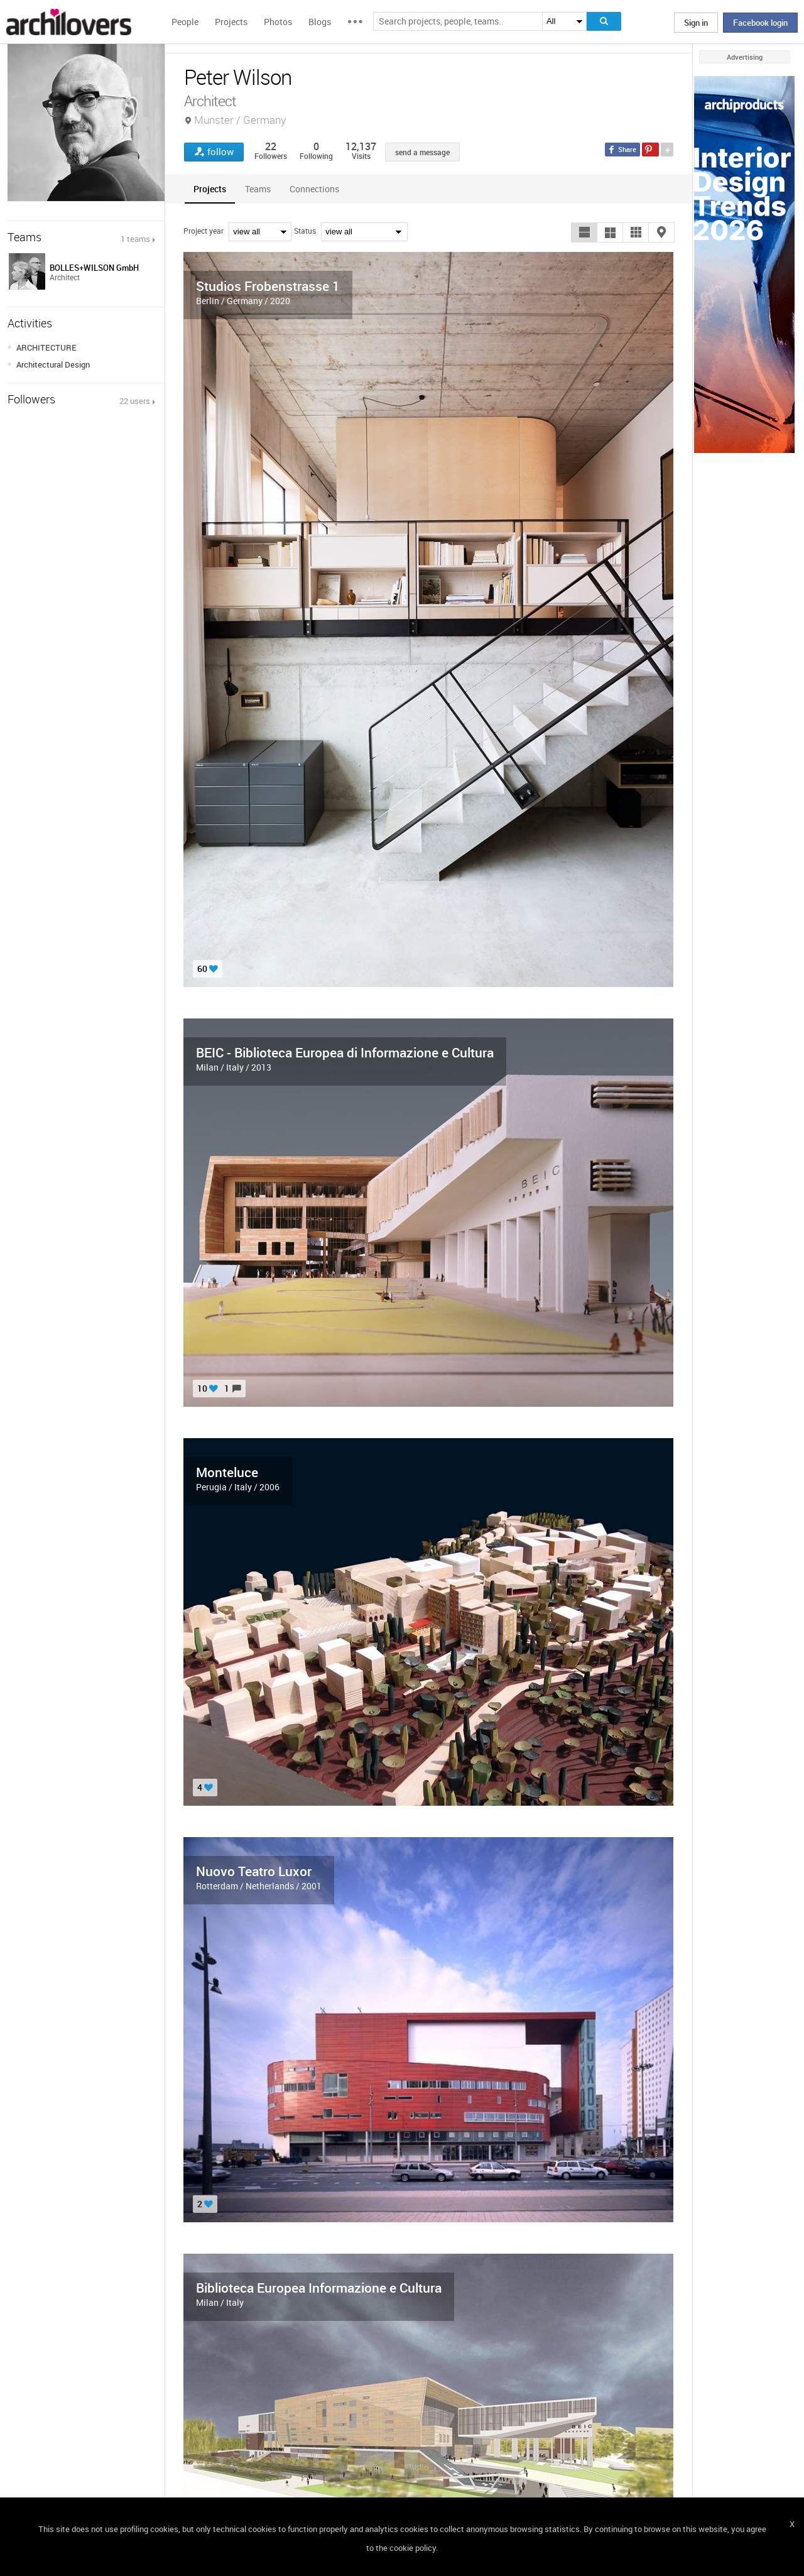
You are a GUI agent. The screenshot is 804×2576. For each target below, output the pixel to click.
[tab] (210, 189)
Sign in (696, 22)
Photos (278, 22)
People (184, 22)
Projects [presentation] (209, 189)
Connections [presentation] (314, 189)
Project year (203, 231)
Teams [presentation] (258, 189)
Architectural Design (53, 364)
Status (305, 231)
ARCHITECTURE (46, 347)
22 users (134, 401)
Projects (231, 22)
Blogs (319, 22)
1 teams (135, 239)
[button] (584, 232)
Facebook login (760, 22)
